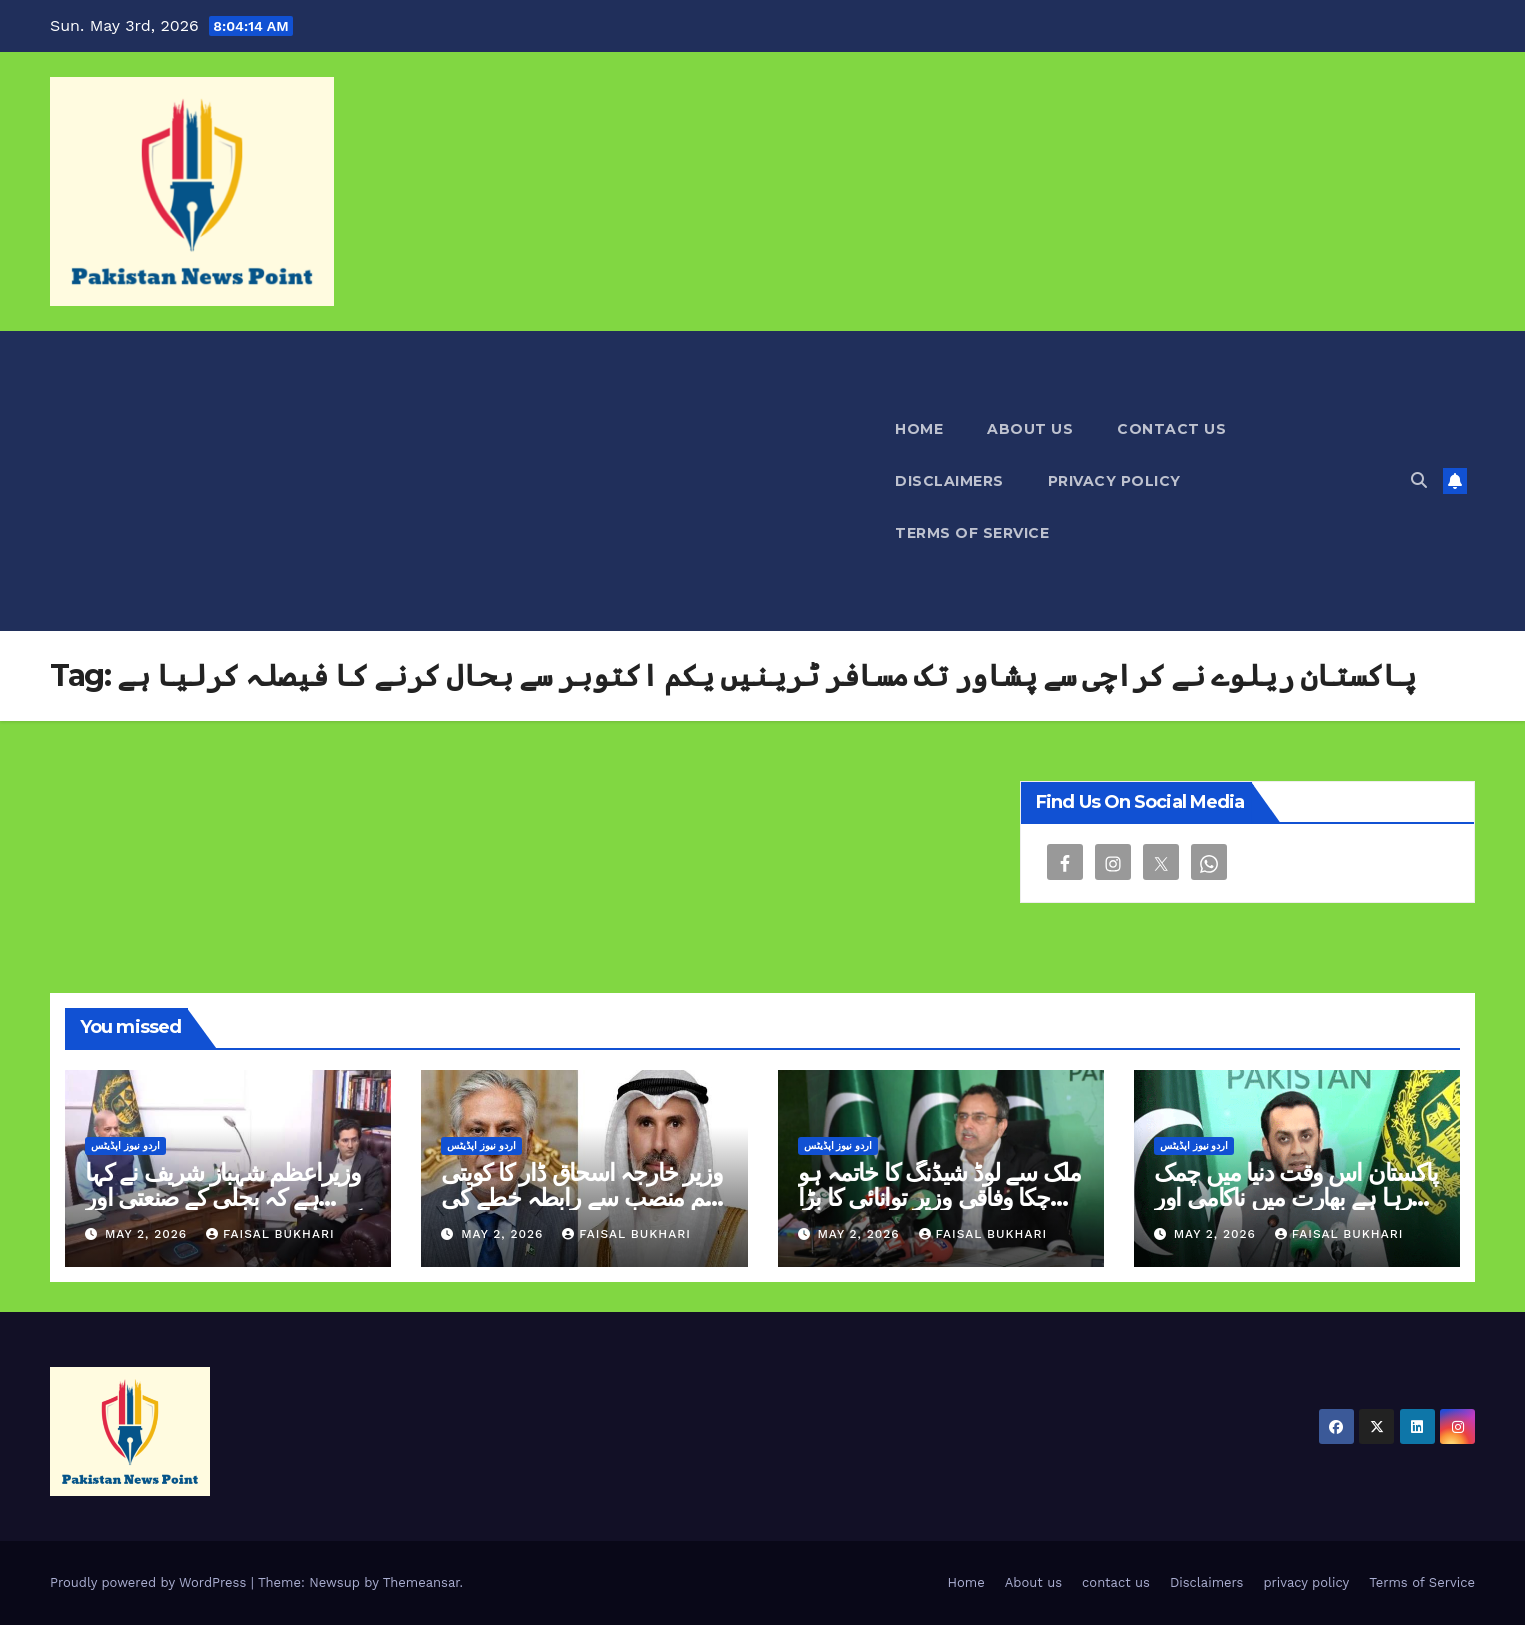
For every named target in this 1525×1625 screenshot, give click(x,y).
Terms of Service (972, 533)
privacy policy (1114, 481)
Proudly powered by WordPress (150, 1582)
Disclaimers (949, 481)
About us (1030, 429)
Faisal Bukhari (270, 1234)
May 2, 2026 (148, 1234)
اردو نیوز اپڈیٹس (125, 1145)
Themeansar (421, 1582)
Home (919, 429)
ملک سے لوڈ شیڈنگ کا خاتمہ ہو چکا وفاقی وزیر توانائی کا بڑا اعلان (939, 1197)
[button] (1419, 480)
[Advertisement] (461, 481)
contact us (1171, 429)
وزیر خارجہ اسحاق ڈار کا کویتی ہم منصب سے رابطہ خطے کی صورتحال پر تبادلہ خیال (581, 1197)
